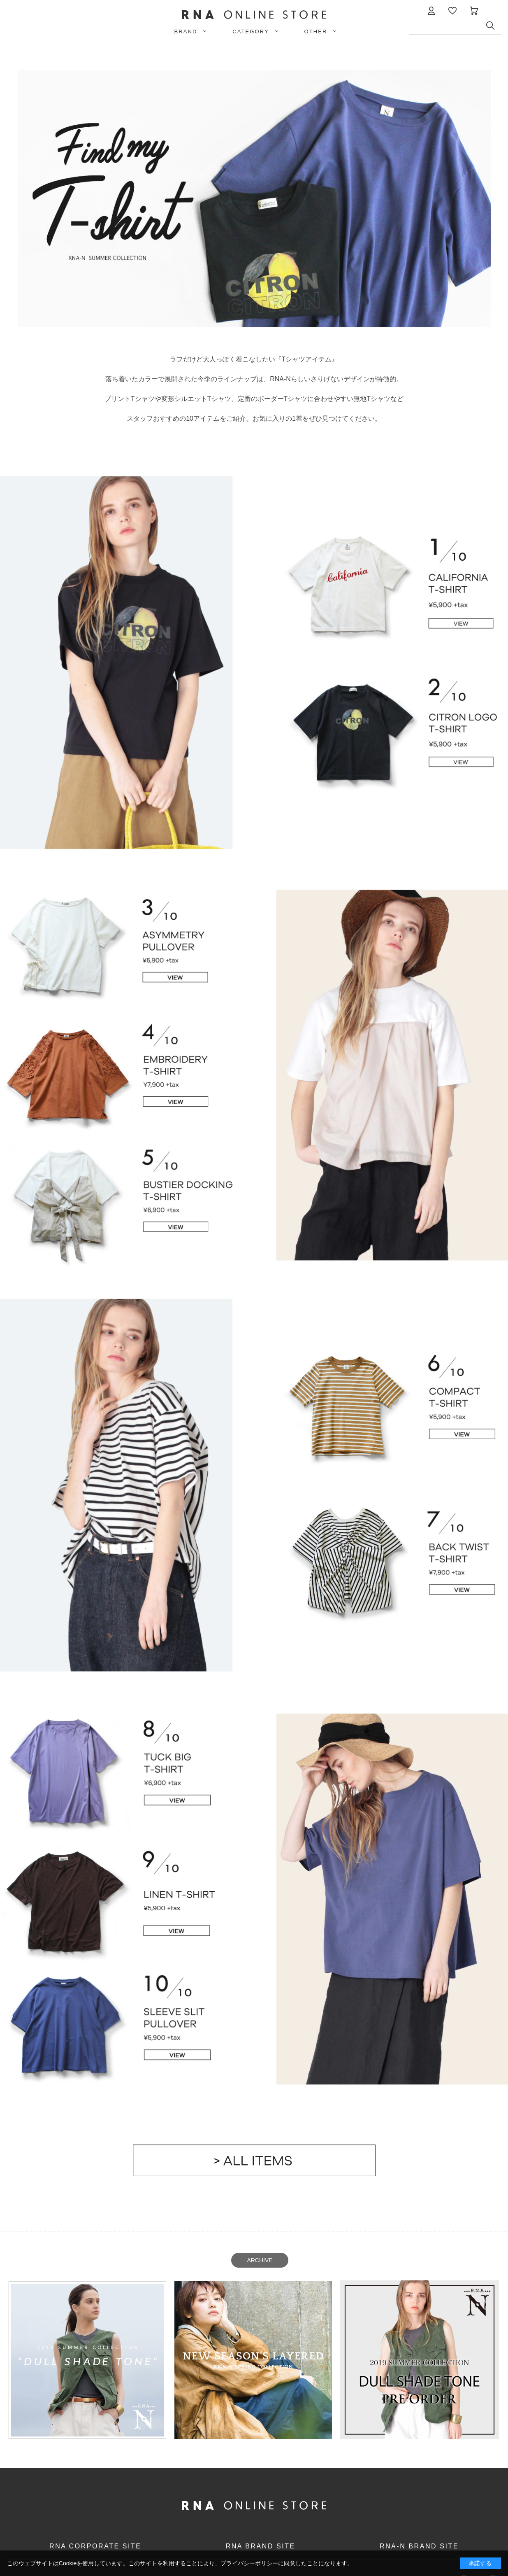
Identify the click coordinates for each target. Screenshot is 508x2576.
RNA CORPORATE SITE (95, 2546)
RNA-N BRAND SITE (419, 2546)
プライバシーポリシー (249, 2563)
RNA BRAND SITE (260, 2546)
